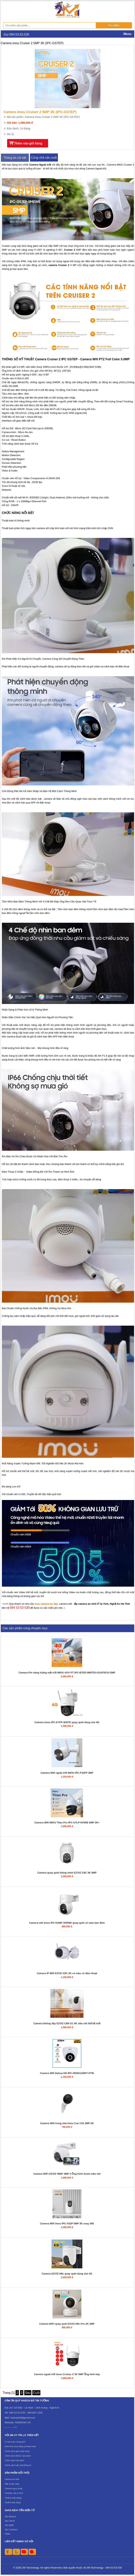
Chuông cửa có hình (14, 2493)
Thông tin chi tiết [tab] (15, 157)
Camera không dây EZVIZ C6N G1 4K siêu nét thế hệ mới (67, 2023)
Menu (127, 34)
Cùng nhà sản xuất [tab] (44, 157)
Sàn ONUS (10, 2521)
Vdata (7, 2534)
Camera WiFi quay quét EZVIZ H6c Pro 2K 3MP (66, 2323)
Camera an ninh (12, 2479)
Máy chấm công (12, 2484)
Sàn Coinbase (11, 2529)
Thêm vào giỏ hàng (28, 143)
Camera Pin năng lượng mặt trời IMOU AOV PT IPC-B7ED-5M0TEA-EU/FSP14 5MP (67, 1672)
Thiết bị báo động (13, 2502)
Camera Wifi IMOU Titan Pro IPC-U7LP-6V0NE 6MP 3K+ (67, 1822)
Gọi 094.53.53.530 (16, 34)
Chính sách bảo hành (14, 2460)
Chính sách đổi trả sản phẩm (18, 2456)
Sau (27, 2392)
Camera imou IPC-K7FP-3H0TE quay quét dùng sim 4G (66, 1722)
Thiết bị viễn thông (13, 2498)
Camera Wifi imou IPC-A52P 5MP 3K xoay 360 (67, 2223)
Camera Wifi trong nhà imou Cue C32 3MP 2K (67, 2123)
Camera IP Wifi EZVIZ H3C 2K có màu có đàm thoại (67, 1973)
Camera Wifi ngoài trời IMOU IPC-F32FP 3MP (67, 1772)
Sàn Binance (10, 2516)
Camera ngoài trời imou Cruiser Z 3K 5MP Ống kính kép (67, 2374)
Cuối (36, 2392)
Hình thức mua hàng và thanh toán (20, 2446)
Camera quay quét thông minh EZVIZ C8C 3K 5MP (67, 1872)
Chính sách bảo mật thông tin (18, 2465)
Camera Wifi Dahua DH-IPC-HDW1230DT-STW (67, 2073)
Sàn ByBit (9, 2525)
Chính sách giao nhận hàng (17, 2451)
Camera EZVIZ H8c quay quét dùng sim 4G (67, 2273)
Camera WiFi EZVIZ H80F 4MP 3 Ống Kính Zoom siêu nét (66, 2173)
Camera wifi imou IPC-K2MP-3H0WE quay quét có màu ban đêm (67, 1922)
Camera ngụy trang (13, 2488)
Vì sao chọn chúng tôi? (15, 2442)
